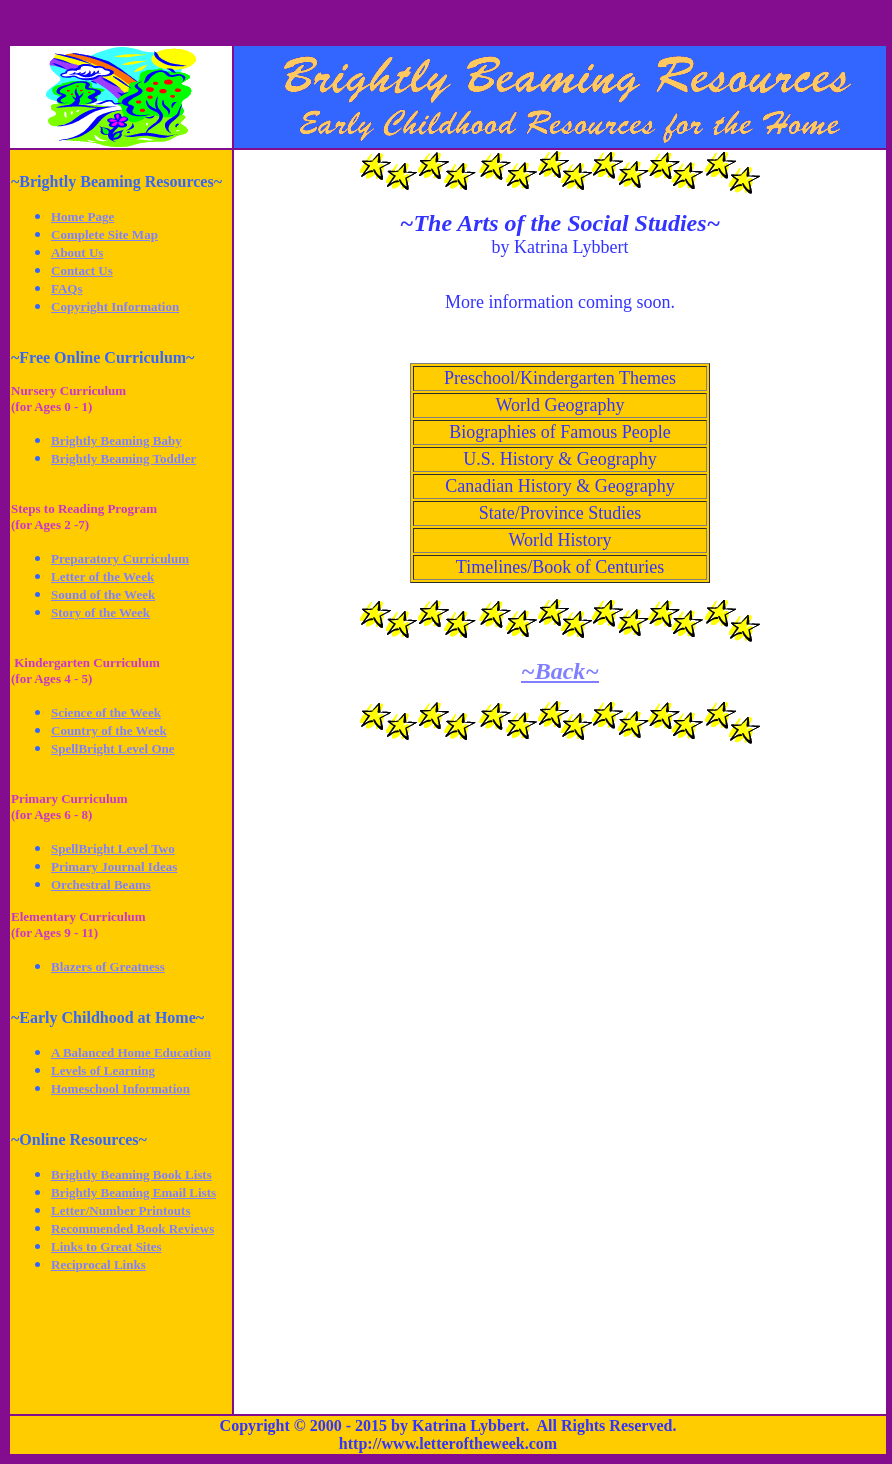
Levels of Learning (103, 1070)
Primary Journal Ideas (114, 866)
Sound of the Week (103, 594)
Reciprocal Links (98, 1264)
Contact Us (82, 270)
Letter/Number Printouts (120, 1210)
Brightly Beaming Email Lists (133, 1192)
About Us (77, 252)
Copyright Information (115, 306)
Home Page (82, 216)
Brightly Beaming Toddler (123, 458)
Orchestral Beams (101, 884)
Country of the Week (109, 730)
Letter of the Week (102, 576)
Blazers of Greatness (108, 966)
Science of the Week (106, 712)
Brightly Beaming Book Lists (131, 1174)
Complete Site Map (104, 234)
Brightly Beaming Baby (116, 440)
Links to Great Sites (106, 1246)
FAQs (67, 288)
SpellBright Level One (113, 748)
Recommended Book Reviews (132, 1228)
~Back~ (560, 671)
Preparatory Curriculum (120, 558)
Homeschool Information (120, 1088)
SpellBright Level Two (113, 848)
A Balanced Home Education (131, 1052)
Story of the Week (100, 612)
